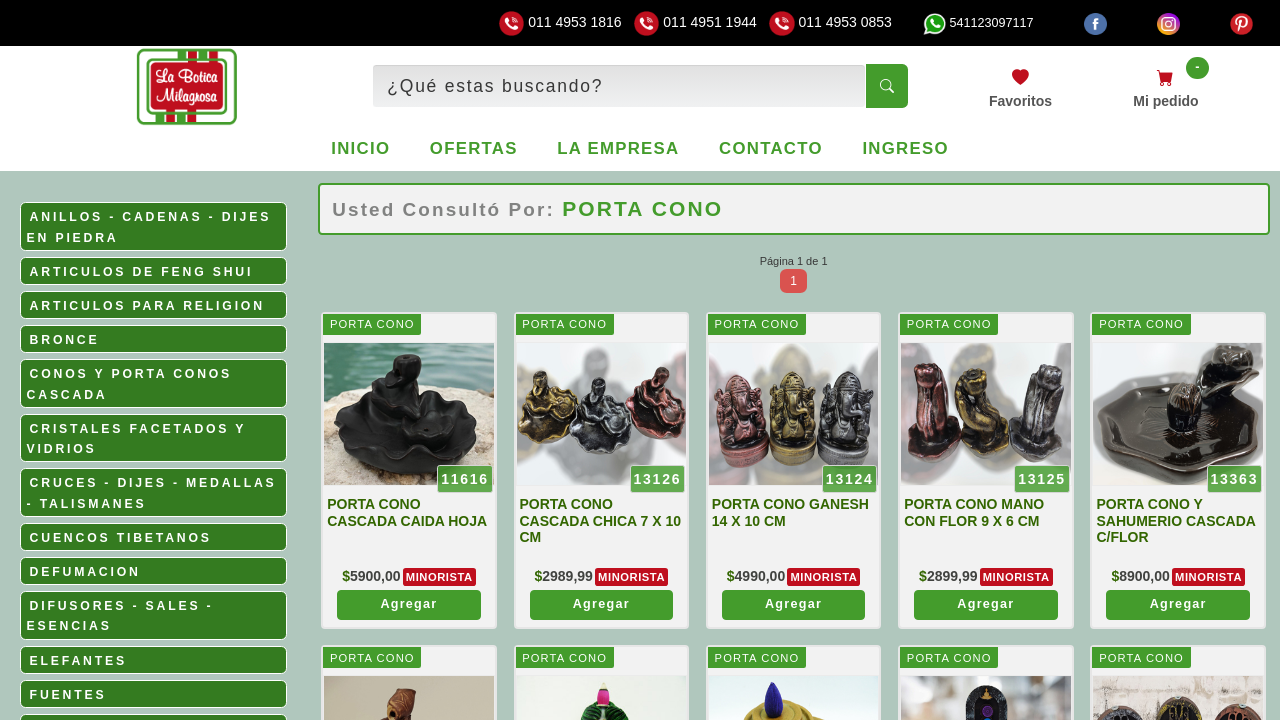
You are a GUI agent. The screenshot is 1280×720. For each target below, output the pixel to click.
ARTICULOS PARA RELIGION (147, 306)
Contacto (771, 148)
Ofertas (474, 148)
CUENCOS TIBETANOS (121, 538)
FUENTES (68, 695)
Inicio (360, 148)
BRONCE (65, 340)
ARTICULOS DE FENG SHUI (142, 272)
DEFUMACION (85, 572)
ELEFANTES (78, 661)
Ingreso (905, 148)
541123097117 (978, 23)
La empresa (618, 148)
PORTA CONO (372, 324)
